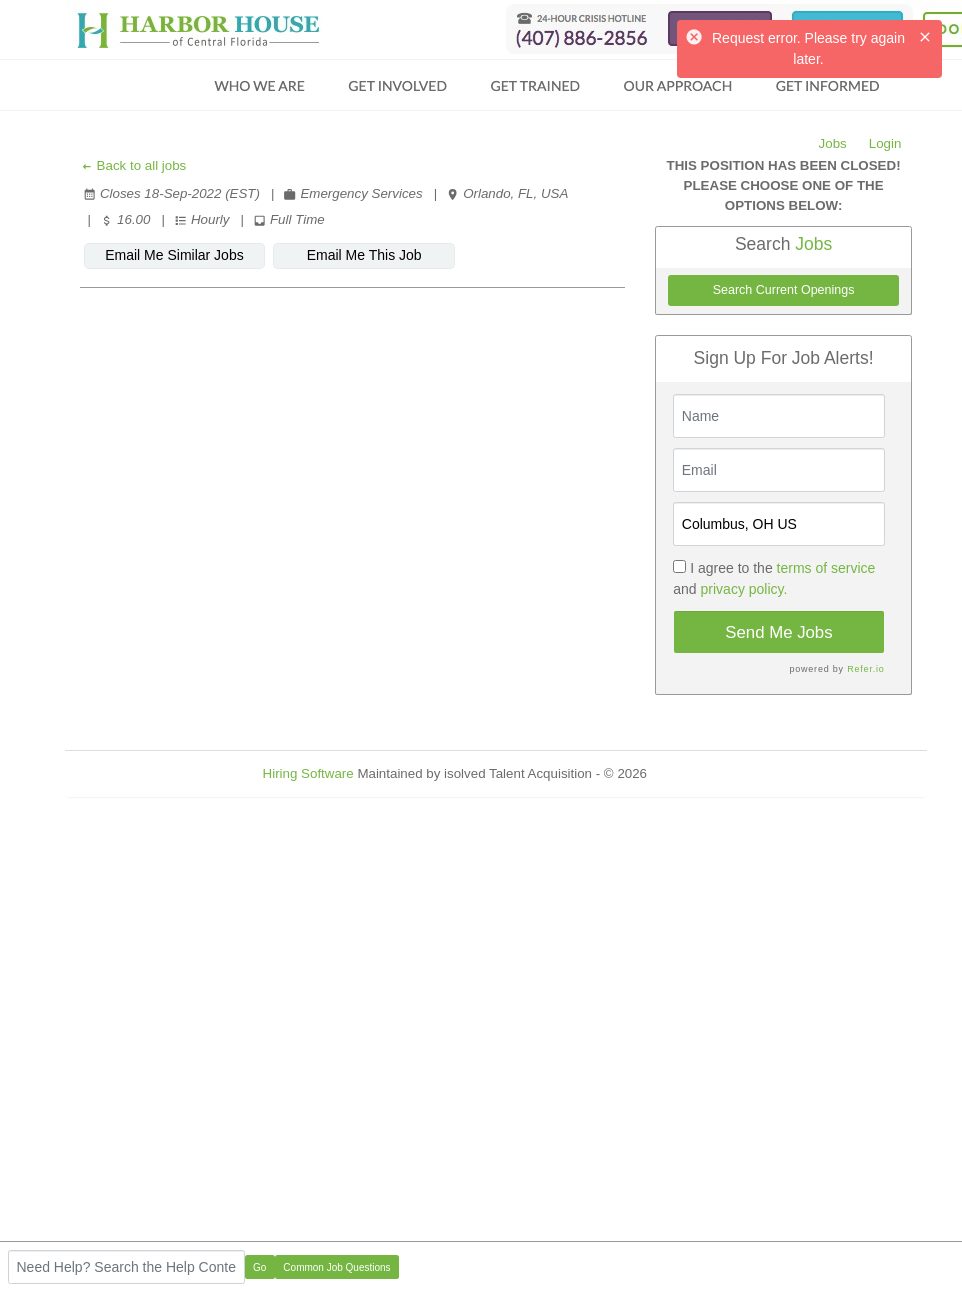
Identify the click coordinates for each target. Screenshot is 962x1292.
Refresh (706, 773)
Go (259, 1267)
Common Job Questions (336, 1267)
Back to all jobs (133, 165)
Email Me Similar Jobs (174, 255)
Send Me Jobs (778, 632)
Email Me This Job (364, 255)
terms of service (826, 568)
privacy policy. (744, 589)
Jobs (833, 143)
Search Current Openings (784, 290)
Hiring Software (308, 773)
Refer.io (865, 669)
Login (885, 143)
